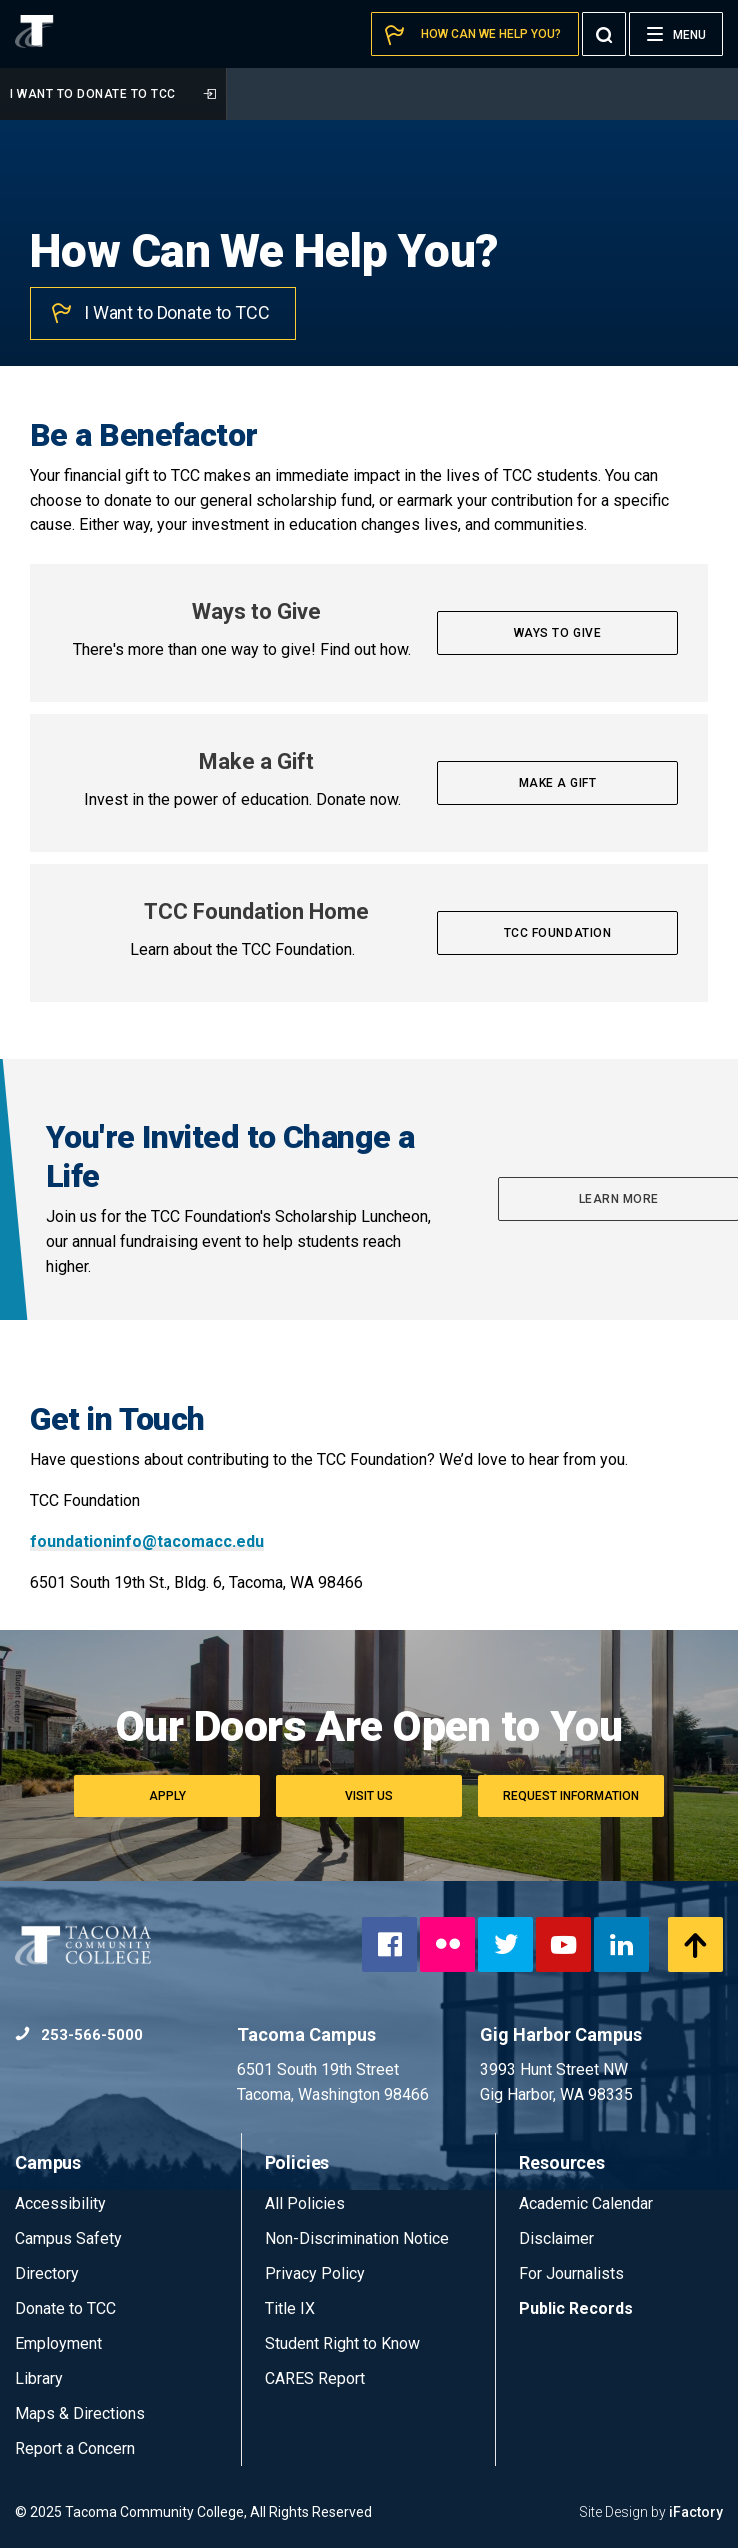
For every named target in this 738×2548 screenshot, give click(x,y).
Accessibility (60, 2203)
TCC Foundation (557, 933)
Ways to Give (557, 633)
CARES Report (315, 2378)
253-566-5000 (79, 2035)
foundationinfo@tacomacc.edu (147, 1541)
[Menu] (676, 34)
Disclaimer (556, 2238)
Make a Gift (558, 783)
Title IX (290, 2308)
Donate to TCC (65, 2308)
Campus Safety (68, 2238)
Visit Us (369, 1796)
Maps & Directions (80, 2413)
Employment (58, 2343)
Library (39, 2378)
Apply (167, 1796)
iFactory (696, 2512)
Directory (47, 2273)
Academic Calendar (586, 2203)
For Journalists (571, 2273)
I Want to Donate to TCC (113, 94)
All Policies (307, 2203)
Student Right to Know (342, 2343)
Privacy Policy (315, 2273)
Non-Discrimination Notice (357, 2238)
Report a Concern (75, 2448)
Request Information (571, 1796)
